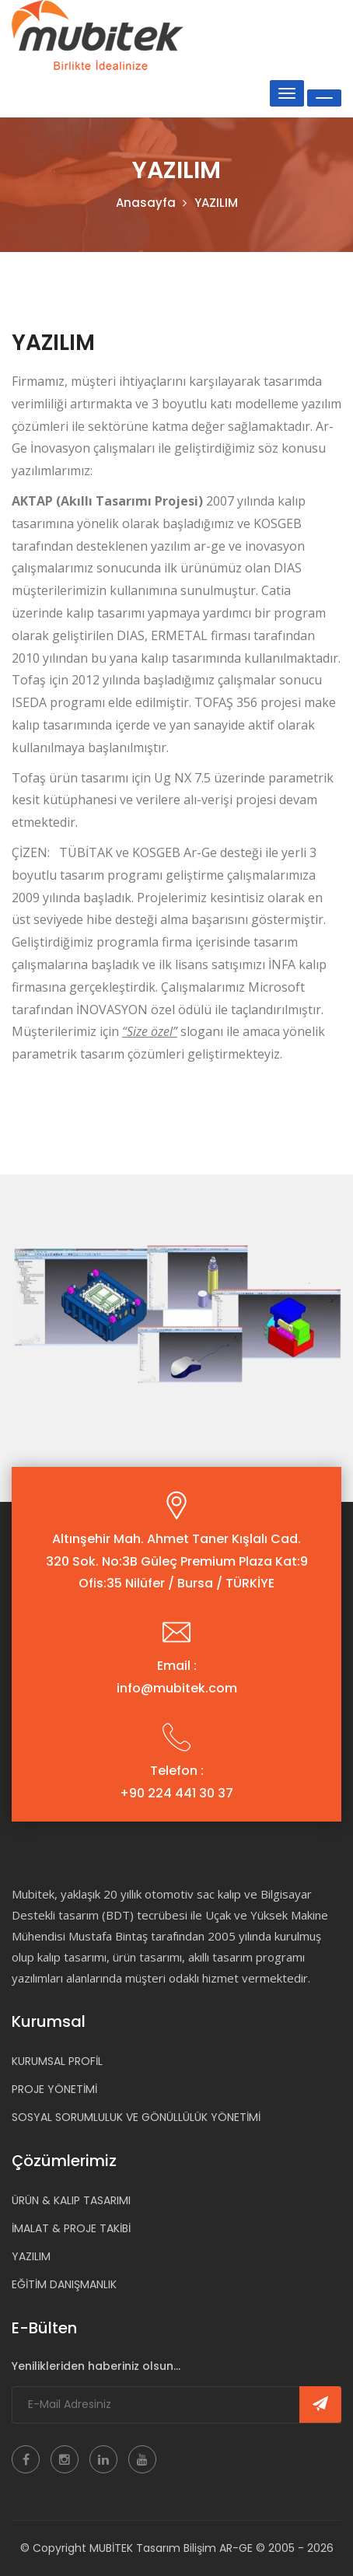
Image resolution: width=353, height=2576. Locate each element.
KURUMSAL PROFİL (57, 2061)
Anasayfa (146, 202)
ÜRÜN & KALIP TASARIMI (71, 2200)
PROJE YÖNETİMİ (54, 2089)
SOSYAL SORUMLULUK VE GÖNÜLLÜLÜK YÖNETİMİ (136, 2117)
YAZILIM (31, 2256)
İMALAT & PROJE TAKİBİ (71, 2228)
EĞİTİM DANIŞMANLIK (64, 2284)
